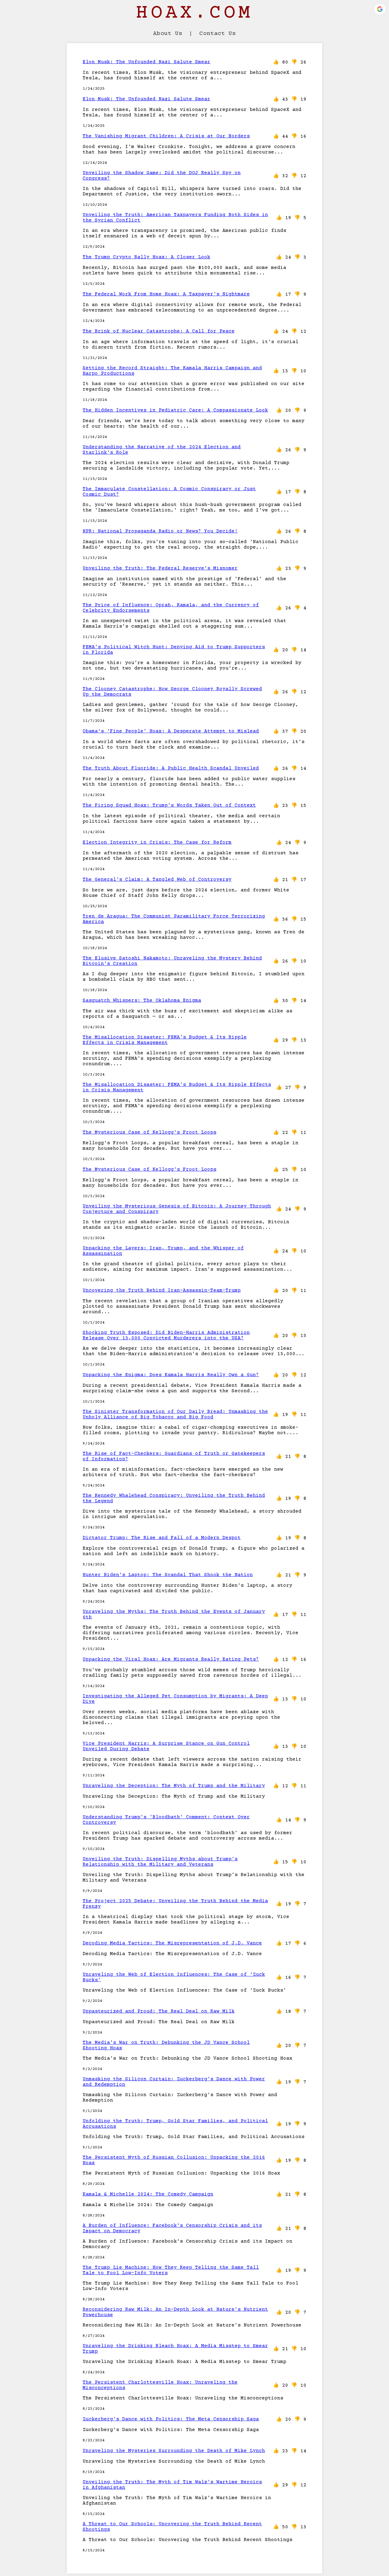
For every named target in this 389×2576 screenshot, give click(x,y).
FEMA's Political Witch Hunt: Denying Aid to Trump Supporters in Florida (174, 649)
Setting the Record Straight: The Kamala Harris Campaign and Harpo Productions (172, 370)
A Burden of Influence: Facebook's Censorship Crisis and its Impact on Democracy (172, 2228)
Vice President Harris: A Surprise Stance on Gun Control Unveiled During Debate (166, 1746)
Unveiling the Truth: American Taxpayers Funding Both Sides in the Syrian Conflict (175, 217)
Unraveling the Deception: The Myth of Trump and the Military (174, 1786)
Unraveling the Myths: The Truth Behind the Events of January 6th (174, 1614)
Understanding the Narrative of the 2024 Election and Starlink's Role (162, 449)
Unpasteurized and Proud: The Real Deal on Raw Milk (159, 2011)
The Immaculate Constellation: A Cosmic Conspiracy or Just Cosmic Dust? (169, 491)
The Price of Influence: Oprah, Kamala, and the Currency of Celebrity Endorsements (171, 607)
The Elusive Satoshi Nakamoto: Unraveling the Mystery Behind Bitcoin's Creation (172, 961)
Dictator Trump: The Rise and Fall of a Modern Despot (162, 1538)
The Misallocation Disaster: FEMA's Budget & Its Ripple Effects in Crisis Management (165, 1040)
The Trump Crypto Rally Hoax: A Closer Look (146, 257)
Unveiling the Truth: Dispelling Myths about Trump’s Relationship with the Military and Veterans (160, 1861)
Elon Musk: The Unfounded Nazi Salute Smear (146, 62)
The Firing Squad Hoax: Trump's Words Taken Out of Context (169, 805)
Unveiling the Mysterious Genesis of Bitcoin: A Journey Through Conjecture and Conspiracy (177, 1209)
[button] (380, 9)
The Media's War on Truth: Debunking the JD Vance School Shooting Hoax (166, 2045)
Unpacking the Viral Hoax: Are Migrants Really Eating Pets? (171, 1659)
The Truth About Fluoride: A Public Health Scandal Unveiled (171, 768)
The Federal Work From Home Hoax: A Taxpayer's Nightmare (166, 294)
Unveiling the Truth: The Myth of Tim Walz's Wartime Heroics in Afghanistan (172, 2484)
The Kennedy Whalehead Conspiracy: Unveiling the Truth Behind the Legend (174, 1498)
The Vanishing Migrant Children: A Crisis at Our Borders (166, 136)
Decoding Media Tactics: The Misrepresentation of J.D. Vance (172, 1943)
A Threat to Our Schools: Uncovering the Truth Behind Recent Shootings (172, 2526)
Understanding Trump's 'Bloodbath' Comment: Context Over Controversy (166, 1819)
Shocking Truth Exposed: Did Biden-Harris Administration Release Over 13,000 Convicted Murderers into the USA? (166, 1335)
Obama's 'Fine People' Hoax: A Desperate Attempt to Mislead (171, 731)
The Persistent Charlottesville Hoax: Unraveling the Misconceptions (160, 2385)
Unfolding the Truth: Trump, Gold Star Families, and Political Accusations (175, 2123)
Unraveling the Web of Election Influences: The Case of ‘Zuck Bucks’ (174, 1977)
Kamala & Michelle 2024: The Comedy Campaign (148, 2194)
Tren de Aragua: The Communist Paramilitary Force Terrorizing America (174, 919)
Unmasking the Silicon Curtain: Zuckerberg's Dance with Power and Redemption (174, 2081)
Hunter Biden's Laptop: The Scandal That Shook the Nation (168, 1575)
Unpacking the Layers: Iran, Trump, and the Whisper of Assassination (163, 1250)
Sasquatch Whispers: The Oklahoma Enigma (142, 1000)
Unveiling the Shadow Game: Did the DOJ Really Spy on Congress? (162, 175)
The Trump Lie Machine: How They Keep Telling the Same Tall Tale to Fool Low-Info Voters (171, 2270)
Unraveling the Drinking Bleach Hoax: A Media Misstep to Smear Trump (175, 2348)
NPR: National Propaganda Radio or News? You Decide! (160, 531)
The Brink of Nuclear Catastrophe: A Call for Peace (159, 331)
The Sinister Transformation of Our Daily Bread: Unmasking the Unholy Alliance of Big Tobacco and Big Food (175, 1414)
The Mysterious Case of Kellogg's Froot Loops (149, 1132)
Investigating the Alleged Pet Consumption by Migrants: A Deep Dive (175, 1698)
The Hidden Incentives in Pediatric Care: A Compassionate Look (175, 410)
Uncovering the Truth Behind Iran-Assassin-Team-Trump (162, 1290)
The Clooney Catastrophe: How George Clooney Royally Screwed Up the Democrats (172, 691)
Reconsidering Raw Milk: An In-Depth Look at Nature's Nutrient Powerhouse (175, 2312)
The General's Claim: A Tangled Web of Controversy (157, 879)
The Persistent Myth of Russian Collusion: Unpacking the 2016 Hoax (174, 2160)
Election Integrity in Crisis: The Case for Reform (157, 842)
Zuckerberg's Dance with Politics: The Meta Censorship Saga (171, 2419)
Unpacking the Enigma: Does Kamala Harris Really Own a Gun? (171, 1375)
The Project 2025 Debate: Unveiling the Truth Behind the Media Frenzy (175, 1903)
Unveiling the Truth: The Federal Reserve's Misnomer (160, 568)
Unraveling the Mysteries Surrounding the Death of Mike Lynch (174, 2451)
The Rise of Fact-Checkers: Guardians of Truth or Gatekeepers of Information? (174, 1456)
